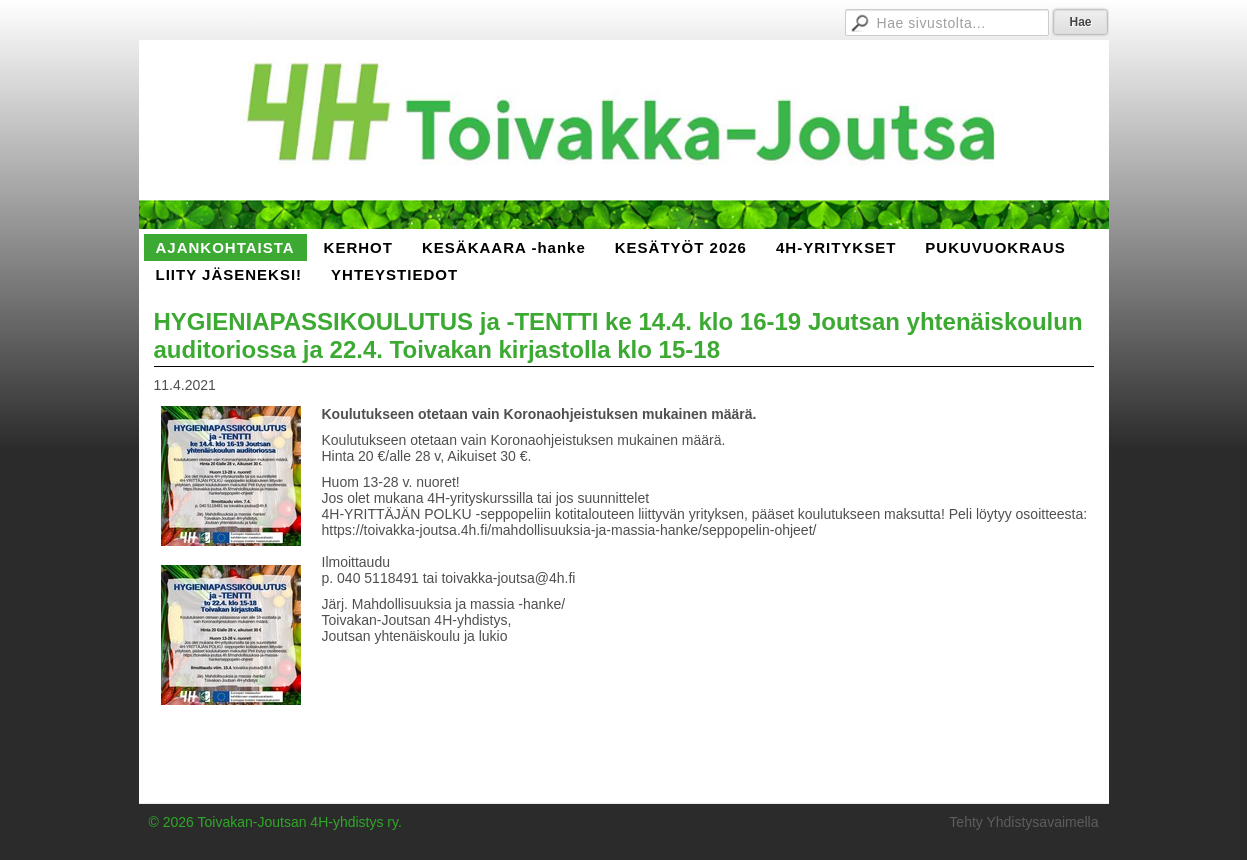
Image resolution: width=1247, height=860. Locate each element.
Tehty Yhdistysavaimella (1023, 822)
